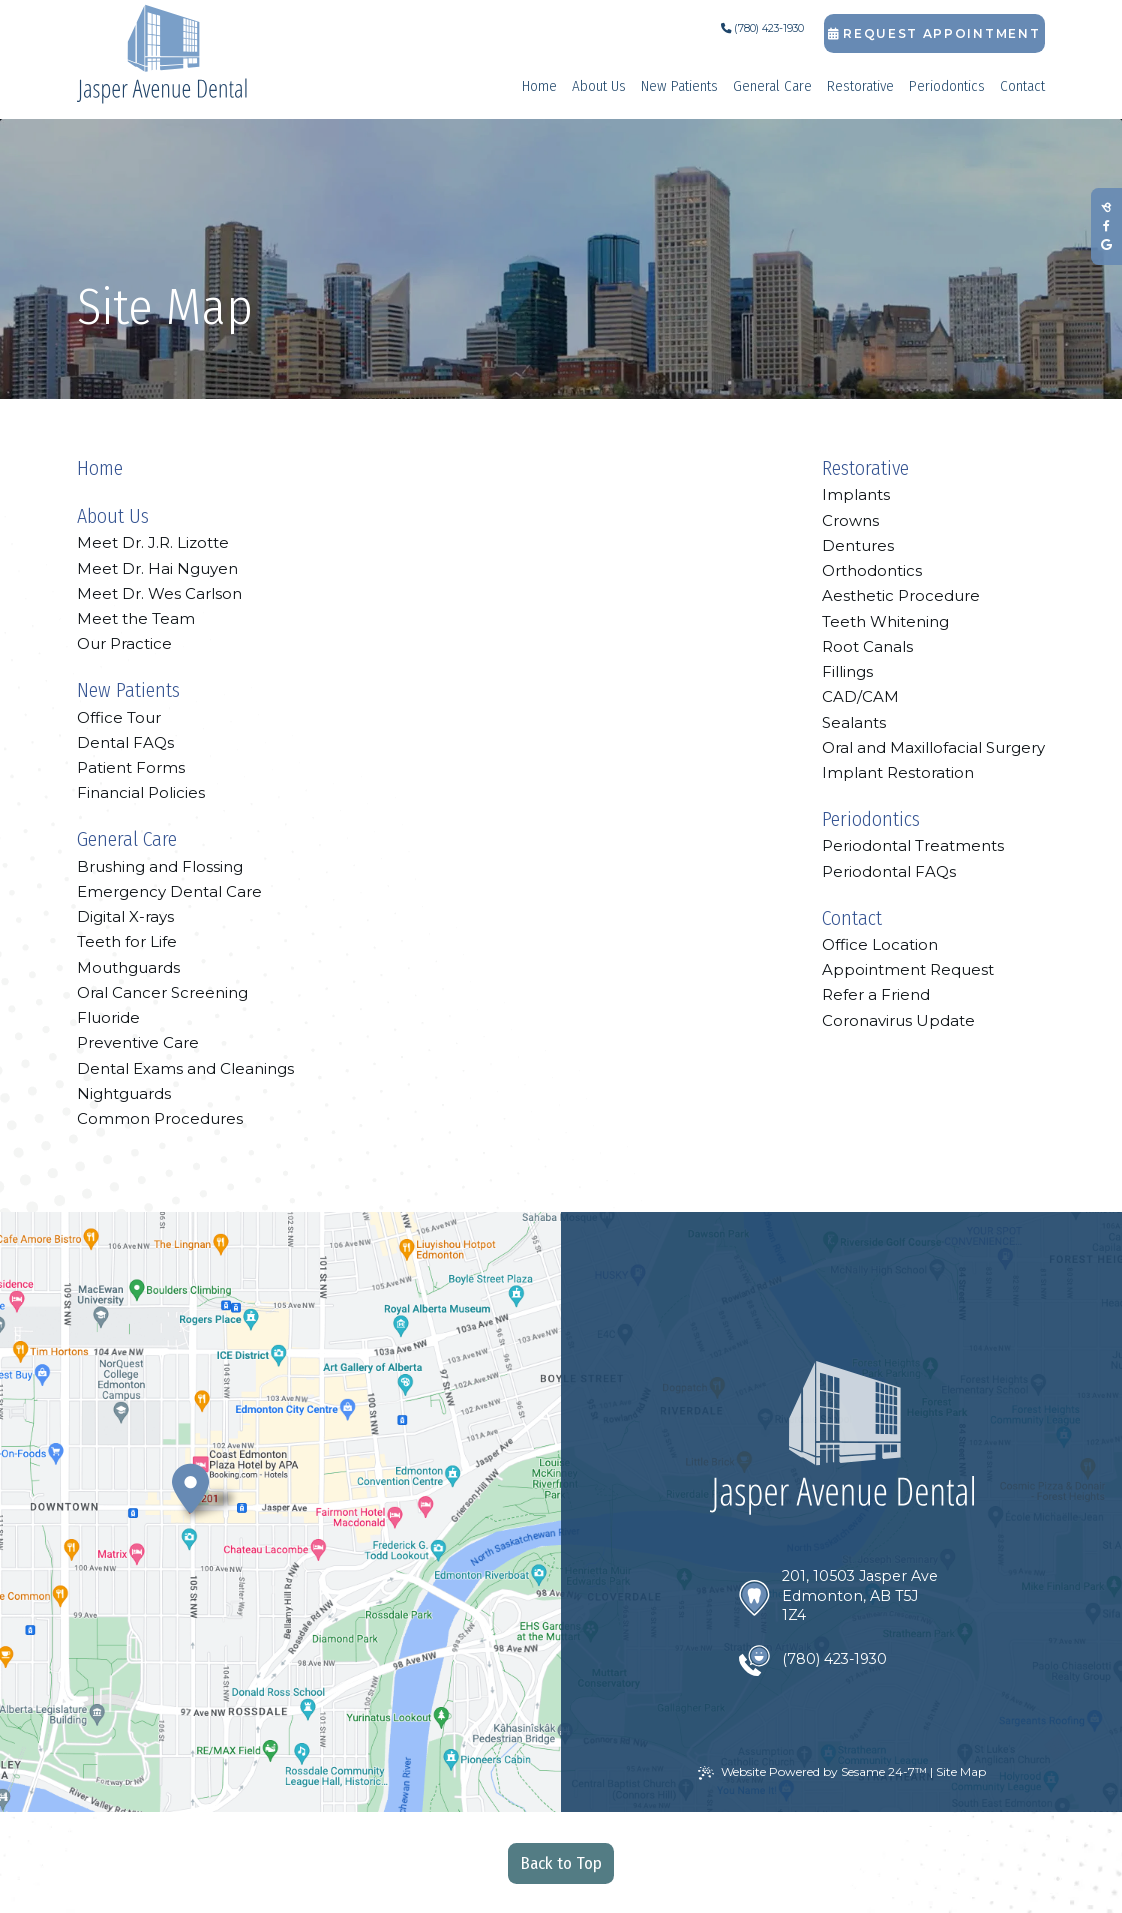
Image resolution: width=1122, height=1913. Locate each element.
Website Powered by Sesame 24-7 (812, 1772)
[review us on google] (1106, 245)
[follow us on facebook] (1106, 226)
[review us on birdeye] (1106, 207)
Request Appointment (934, 33)
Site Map (961, 1771)
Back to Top (561, 1863)
